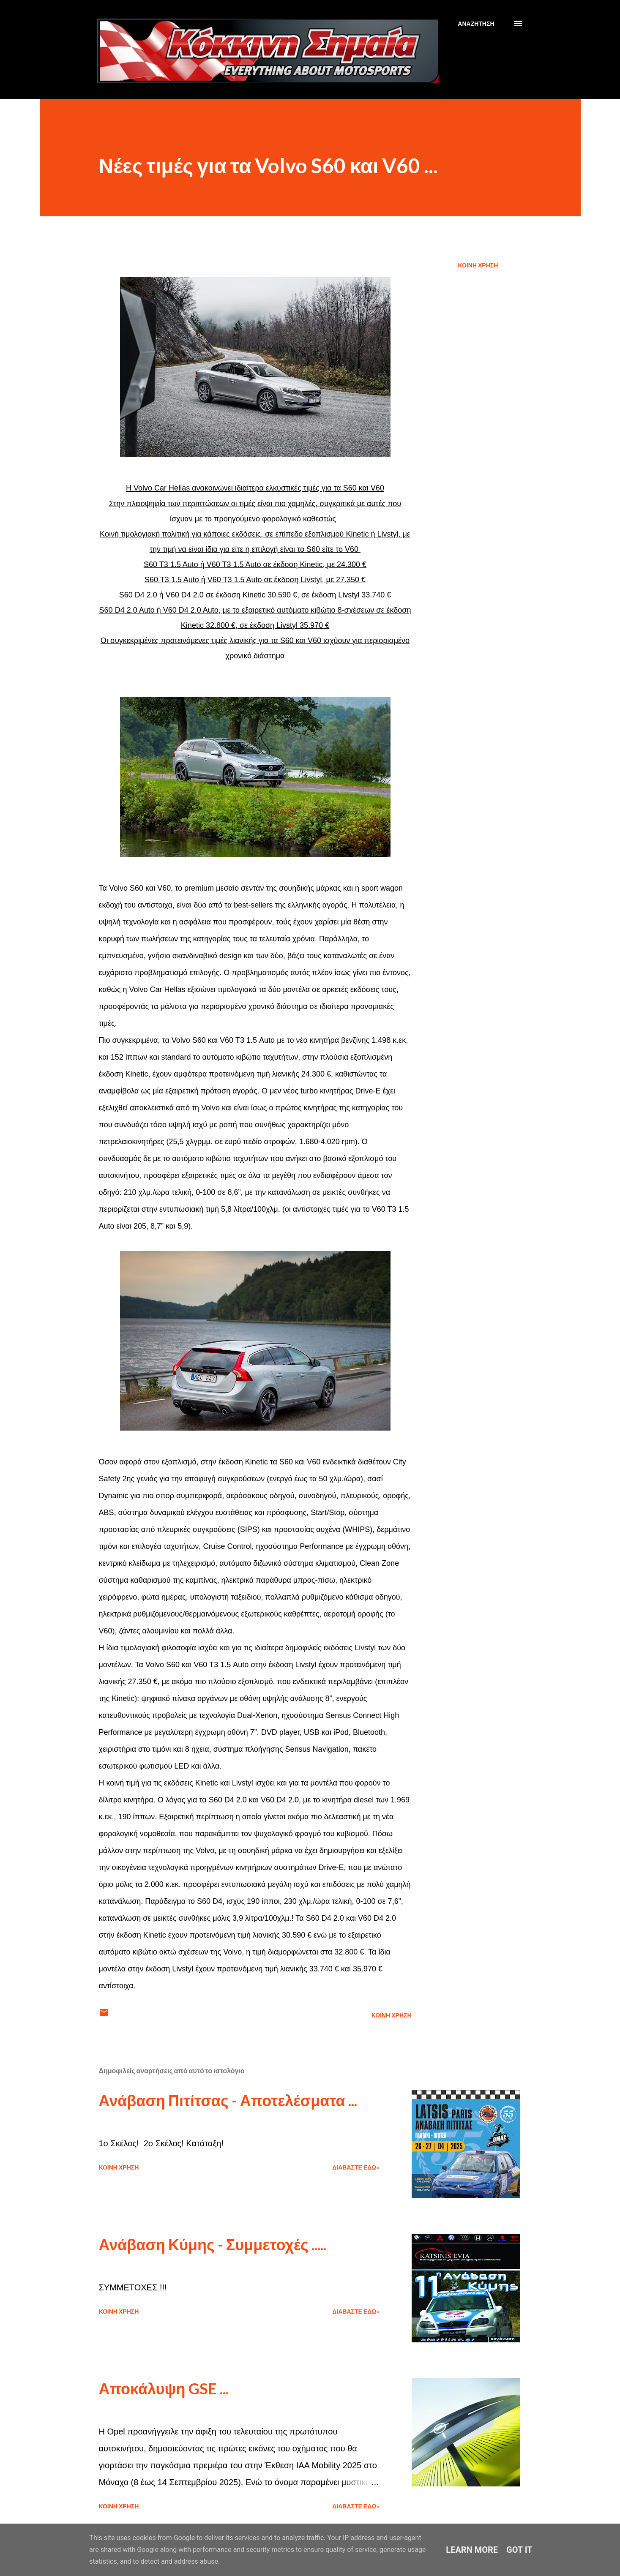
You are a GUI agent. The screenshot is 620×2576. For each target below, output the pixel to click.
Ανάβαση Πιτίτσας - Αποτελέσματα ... (228, 2100)
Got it (519, 2550)
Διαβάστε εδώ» (355, 2167)
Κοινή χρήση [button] (478, 265)
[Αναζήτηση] (476, 24)
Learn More (472, 2550)
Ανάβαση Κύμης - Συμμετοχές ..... (212, 2244)
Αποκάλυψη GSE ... (164, 2388)
